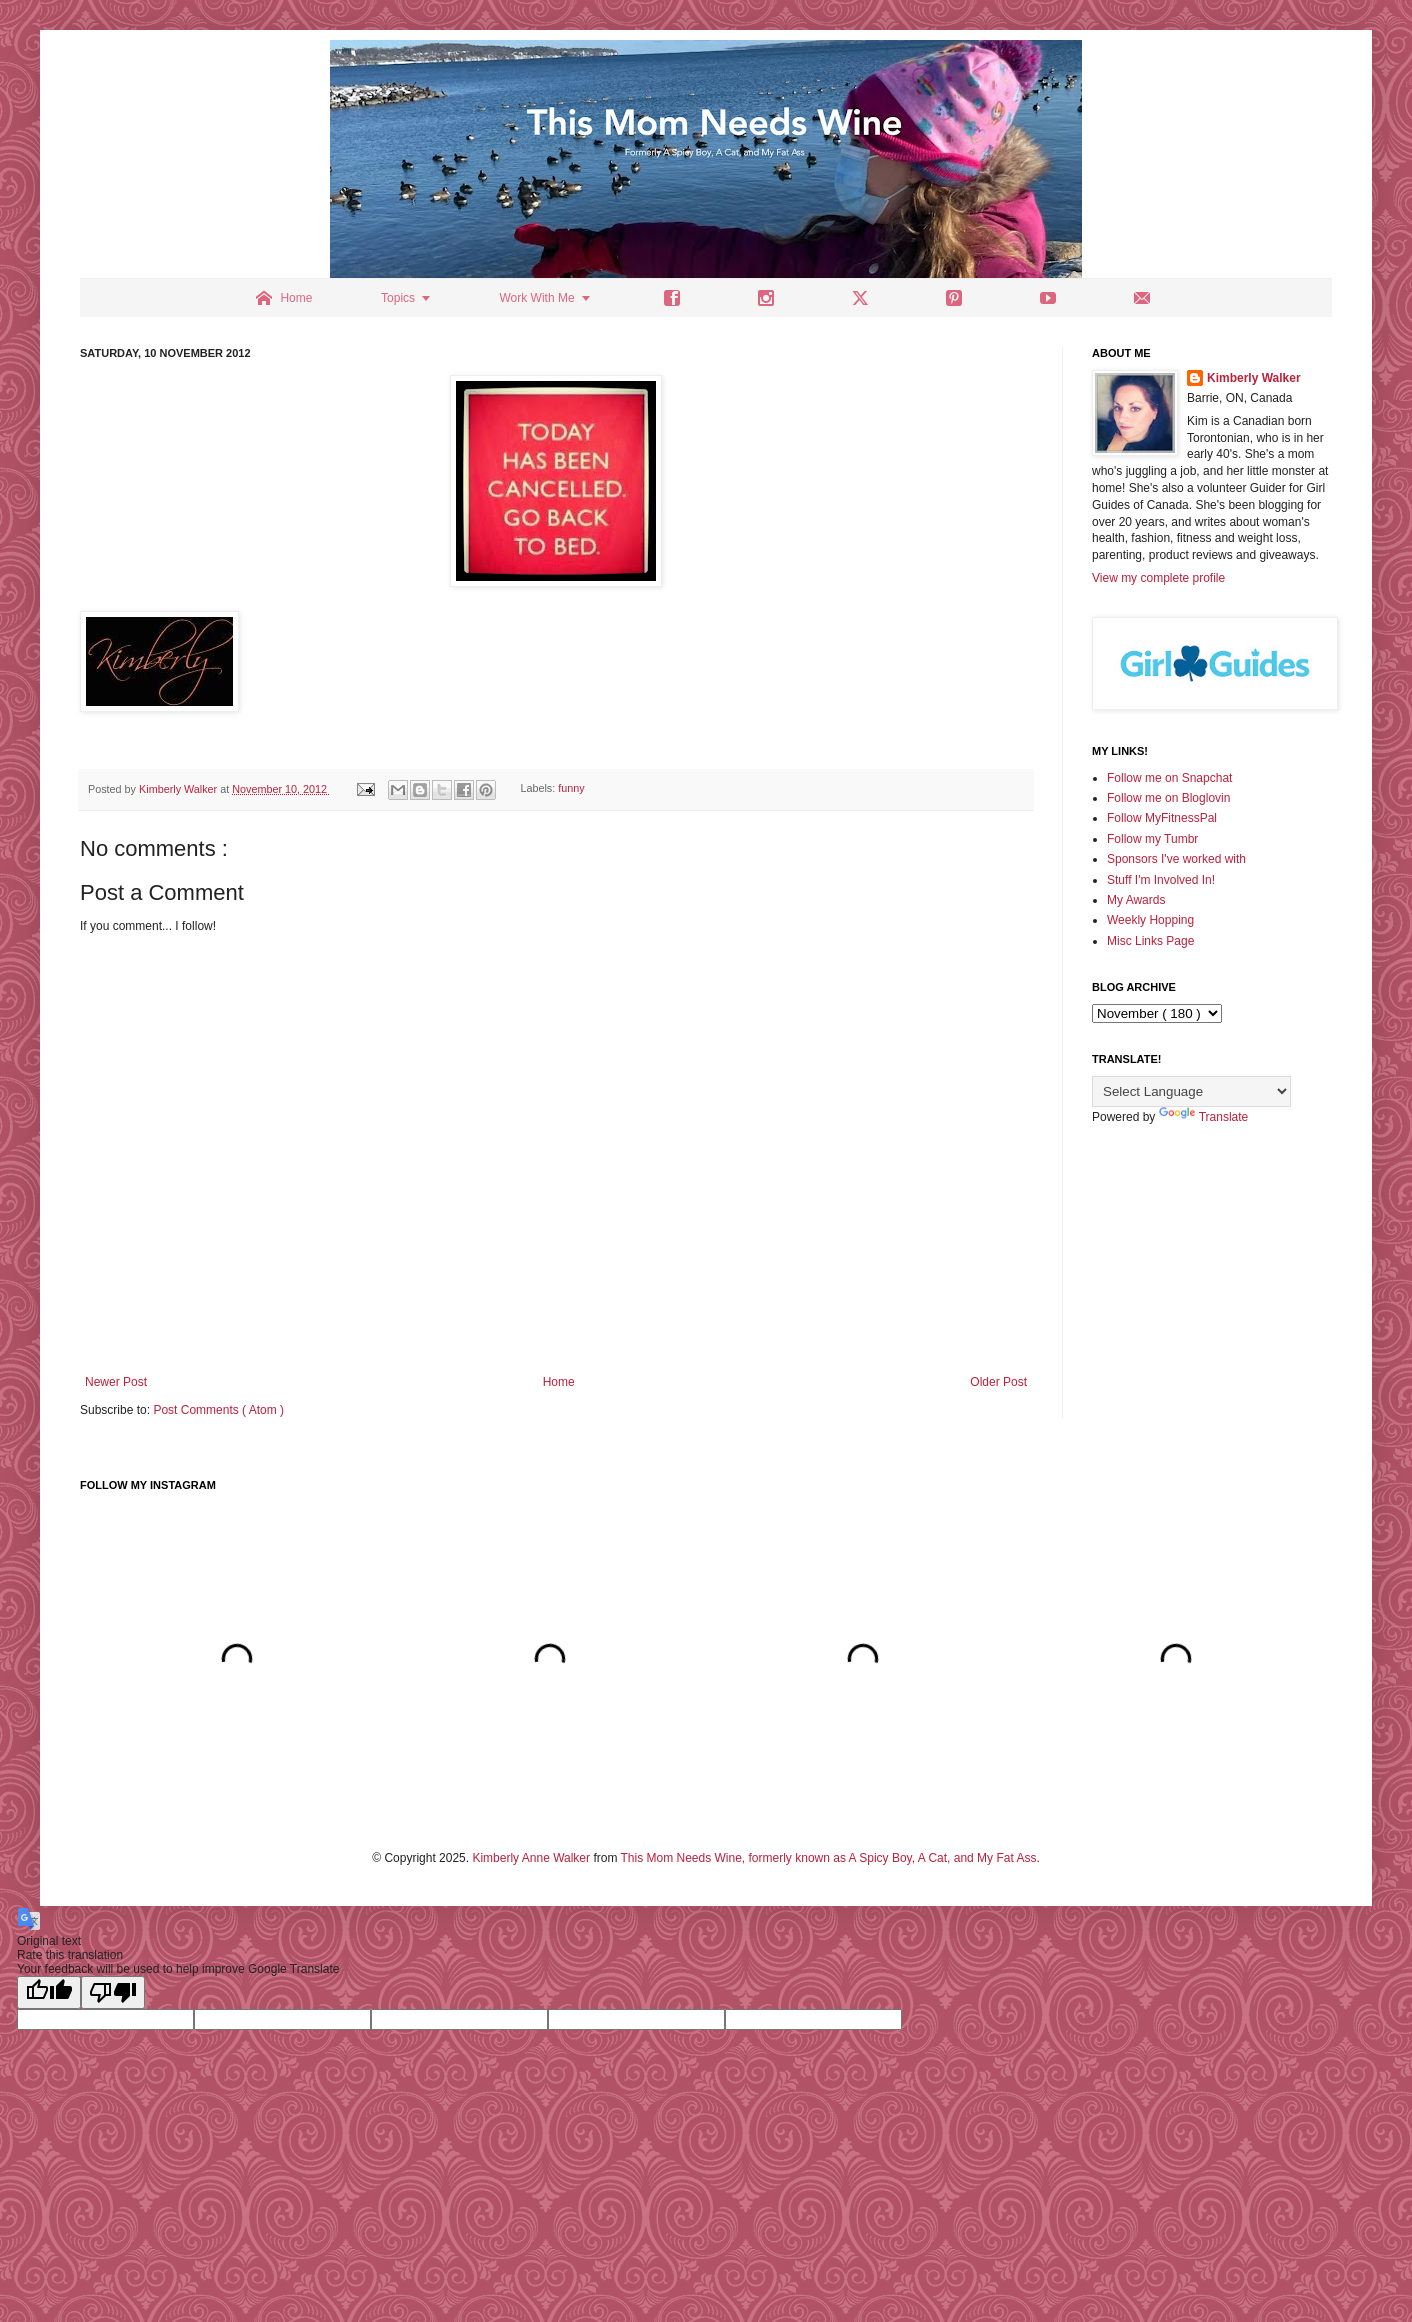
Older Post (998, 1382)
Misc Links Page (1150, 941)
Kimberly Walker (1254, 378)
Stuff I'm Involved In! (1161, 880)
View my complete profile (1158, 578)
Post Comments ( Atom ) (218, 1410)
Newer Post (116, 1382)
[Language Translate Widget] (1191, 1091)
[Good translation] (49, 1992)
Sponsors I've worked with (1176, 859)
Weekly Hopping (1150, 920)
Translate (1204, 1117)
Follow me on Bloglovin (1168, 798)
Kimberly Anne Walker (531, 1858)
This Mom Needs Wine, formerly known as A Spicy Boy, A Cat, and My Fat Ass (829, 1858)
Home (559, 1382)
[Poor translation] (113, 1992)
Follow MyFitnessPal (1162, 818)
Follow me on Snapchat (1169, 778)
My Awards (1136, 900)
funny (571, 789)
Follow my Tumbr (1152, 839)
